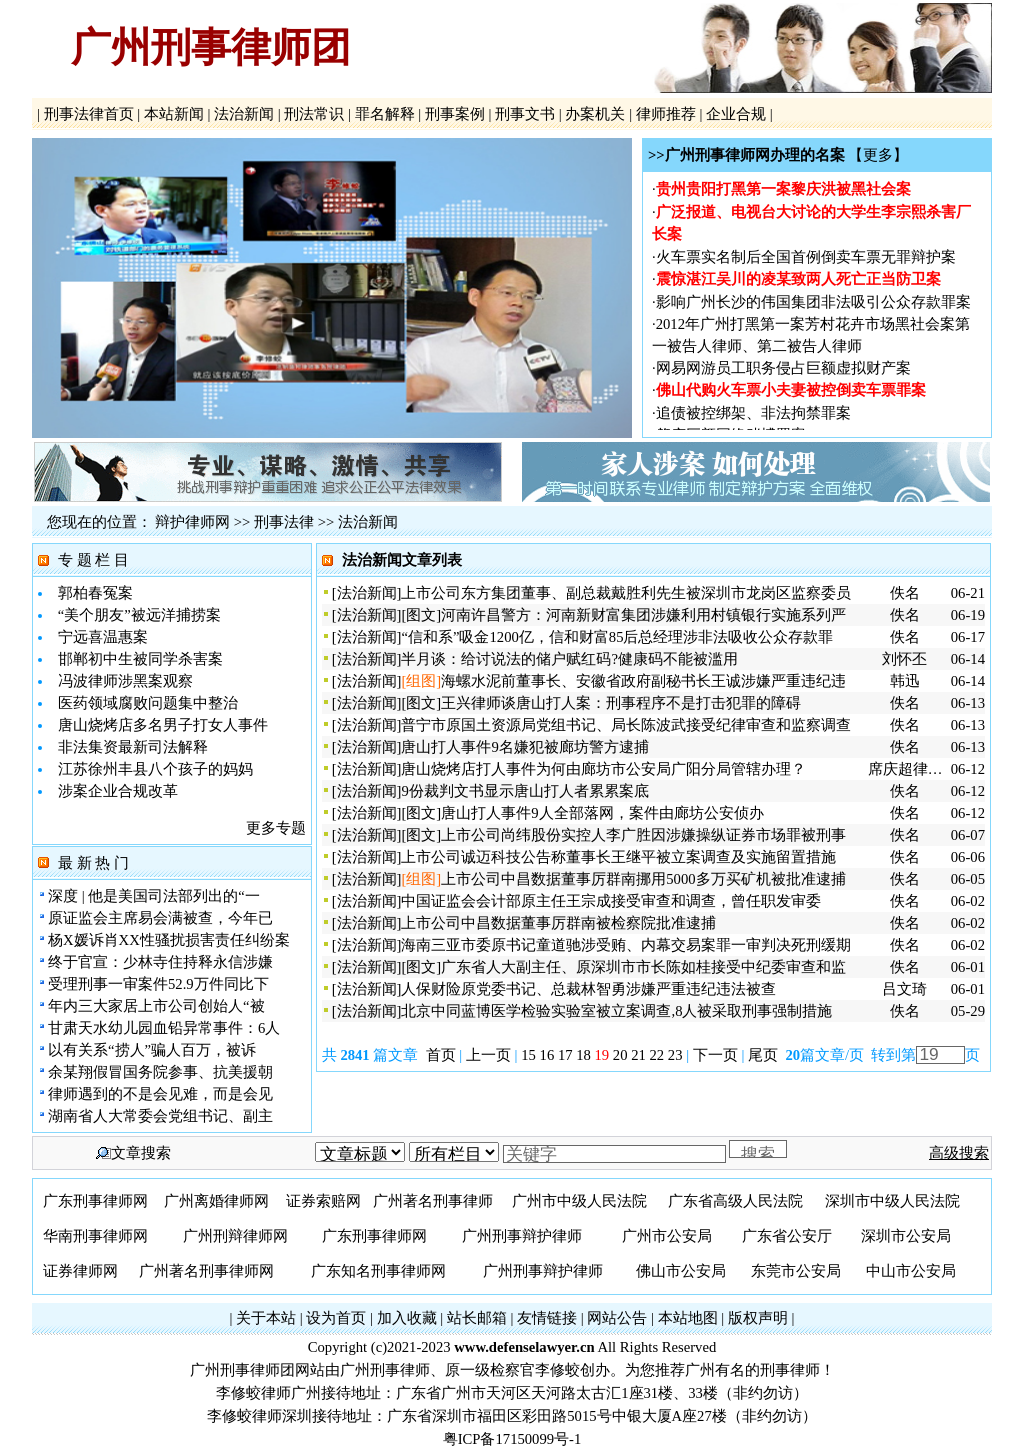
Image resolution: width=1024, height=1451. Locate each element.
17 (565, 1055)
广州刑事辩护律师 (522, 1236)
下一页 (715, 1055)
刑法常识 (314, 114)
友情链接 (547, 1318)
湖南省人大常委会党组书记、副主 (160, 1116)
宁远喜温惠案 (103, 637)
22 (657, 1055)
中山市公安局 (911, 1271)
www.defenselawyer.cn (524, 1347)
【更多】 (878, 155)
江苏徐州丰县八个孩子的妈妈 (155, 769)
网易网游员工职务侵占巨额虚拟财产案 (783, 371)
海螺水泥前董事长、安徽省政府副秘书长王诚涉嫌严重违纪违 (643, 681)
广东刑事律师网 (95, 1201)
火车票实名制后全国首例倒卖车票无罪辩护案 (806, 260)
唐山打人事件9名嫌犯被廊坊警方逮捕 (524, 747)
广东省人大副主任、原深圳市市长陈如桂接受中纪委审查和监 (643, 967)
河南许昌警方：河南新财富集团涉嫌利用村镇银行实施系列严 (643, 615)
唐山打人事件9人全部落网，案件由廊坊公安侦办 (602, 813)
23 (675, 1055)
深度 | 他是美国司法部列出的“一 (154, 896)
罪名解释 (384, 114)
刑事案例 (454, 114)
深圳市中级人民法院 (892, 1201)
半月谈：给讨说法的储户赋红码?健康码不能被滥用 (569, 659)
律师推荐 (665, 114)
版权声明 (758, 1318)
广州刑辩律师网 (235, 1236)
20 (620, 1055)
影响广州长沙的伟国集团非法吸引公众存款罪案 (813, 305)
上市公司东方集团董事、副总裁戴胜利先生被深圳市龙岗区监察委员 (626, 593)
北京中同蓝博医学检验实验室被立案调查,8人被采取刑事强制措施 (616, 1011)
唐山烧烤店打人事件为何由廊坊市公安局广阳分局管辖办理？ (603, 769)
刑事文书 (525, 114)
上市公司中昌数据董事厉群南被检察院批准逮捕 (558, 923)
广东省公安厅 (787, 1236)
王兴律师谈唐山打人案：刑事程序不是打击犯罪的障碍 (621, 703)
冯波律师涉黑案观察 (125, 681)
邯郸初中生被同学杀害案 (140, 659)
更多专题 (276, 828)
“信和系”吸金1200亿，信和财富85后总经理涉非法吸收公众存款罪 (617, 637)
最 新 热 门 (93, 863)
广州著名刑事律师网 (206, 1271)
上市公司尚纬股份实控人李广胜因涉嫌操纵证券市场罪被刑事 (643, 835)
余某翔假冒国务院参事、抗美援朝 (160, 1072)
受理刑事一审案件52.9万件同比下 (158, 984)
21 (638, 1055)
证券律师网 (80, 1271)
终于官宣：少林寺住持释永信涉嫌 (160, 962)
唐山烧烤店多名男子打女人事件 (163, 725)
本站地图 (688, 1318)
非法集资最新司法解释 (133, 747)
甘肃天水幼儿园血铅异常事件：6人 (164, 1028)
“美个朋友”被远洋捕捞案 (139, 615)
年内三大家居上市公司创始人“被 (156, 1006)
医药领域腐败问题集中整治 (148, 703)
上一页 (488, 1055)
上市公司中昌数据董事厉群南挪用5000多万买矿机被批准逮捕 (643, 879)
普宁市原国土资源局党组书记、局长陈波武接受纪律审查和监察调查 (626, 725)
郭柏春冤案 (95, 593)
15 (528, 1055)
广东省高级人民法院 (735, 1201)
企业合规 (735, 114)
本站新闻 (173, 114)
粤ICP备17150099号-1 (512, 1439)
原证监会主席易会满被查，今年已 (160, 918)
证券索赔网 (323, 1201)
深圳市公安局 (906, 1236)
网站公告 (617, 1318)
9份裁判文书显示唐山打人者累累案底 (524, 791)
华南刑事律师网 (95, 1236)
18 (583, 1055)
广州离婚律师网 (216, 1201)
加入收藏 (407, 1318)
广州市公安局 (667, 1236)
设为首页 (336, 1318)
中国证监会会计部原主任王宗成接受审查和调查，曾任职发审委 (611, 901)
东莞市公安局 (796, 1271)
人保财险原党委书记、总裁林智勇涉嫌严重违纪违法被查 (588, 989)
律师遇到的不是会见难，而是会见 (160, 1094)
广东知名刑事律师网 (378, 1271)
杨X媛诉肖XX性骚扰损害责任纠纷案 (169, 940)
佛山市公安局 (681, 1271)
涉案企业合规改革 (118, 791)
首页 (441, 1055)
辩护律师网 (192, 522)
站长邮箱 (477, 1318)
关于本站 (266, 1318)
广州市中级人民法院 (579, 1201)
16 (547, 1055)
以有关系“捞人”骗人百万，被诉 (152, 1050)
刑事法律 (284, 522)
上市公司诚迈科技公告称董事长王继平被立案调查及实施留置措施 (618, 857)
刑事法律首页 (88, 114)
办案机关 (595, 114)
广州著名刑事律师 (433, 1201)
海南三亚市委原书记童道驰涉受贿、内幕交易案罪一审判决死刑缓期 (626, 945)
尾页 (765, 1055)
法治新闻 (243, 114)
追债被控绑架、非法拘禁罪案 (753, 416)
